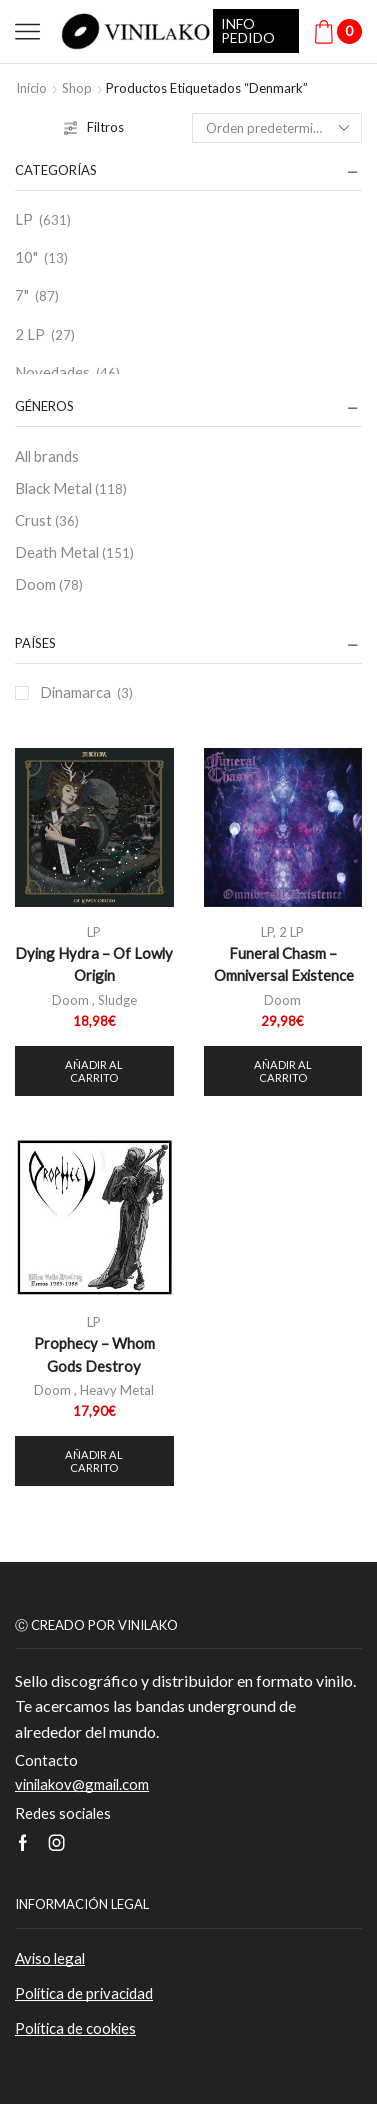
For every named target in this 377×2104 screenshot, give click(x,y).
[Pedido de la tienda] (277, 128)
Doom (49, 585)
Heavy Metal (117, 1390)
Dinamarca (75, 692)
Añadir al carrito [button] (94, 1071)
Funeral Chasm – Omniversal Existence (282, 964)
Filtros (94, 127)
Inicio (31, 88)
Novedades (52, 372)
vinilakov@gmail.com (82, 1784)
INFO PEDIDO (248, 30)
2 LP (30, 334)
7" (22, 295)
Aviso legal (50, 1958)
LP (24, 219)
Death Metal (74, 553)
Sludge (117, 1000)
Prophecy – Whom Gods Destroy (94, 1354)
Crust (47, 521)
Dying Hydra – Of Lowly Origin (94, 964)
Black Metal (71, 489)
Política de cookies (75, 2028)
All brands (47, 456)
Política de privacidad (84, 1993)
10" (26, 257)
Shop (77, 88)
